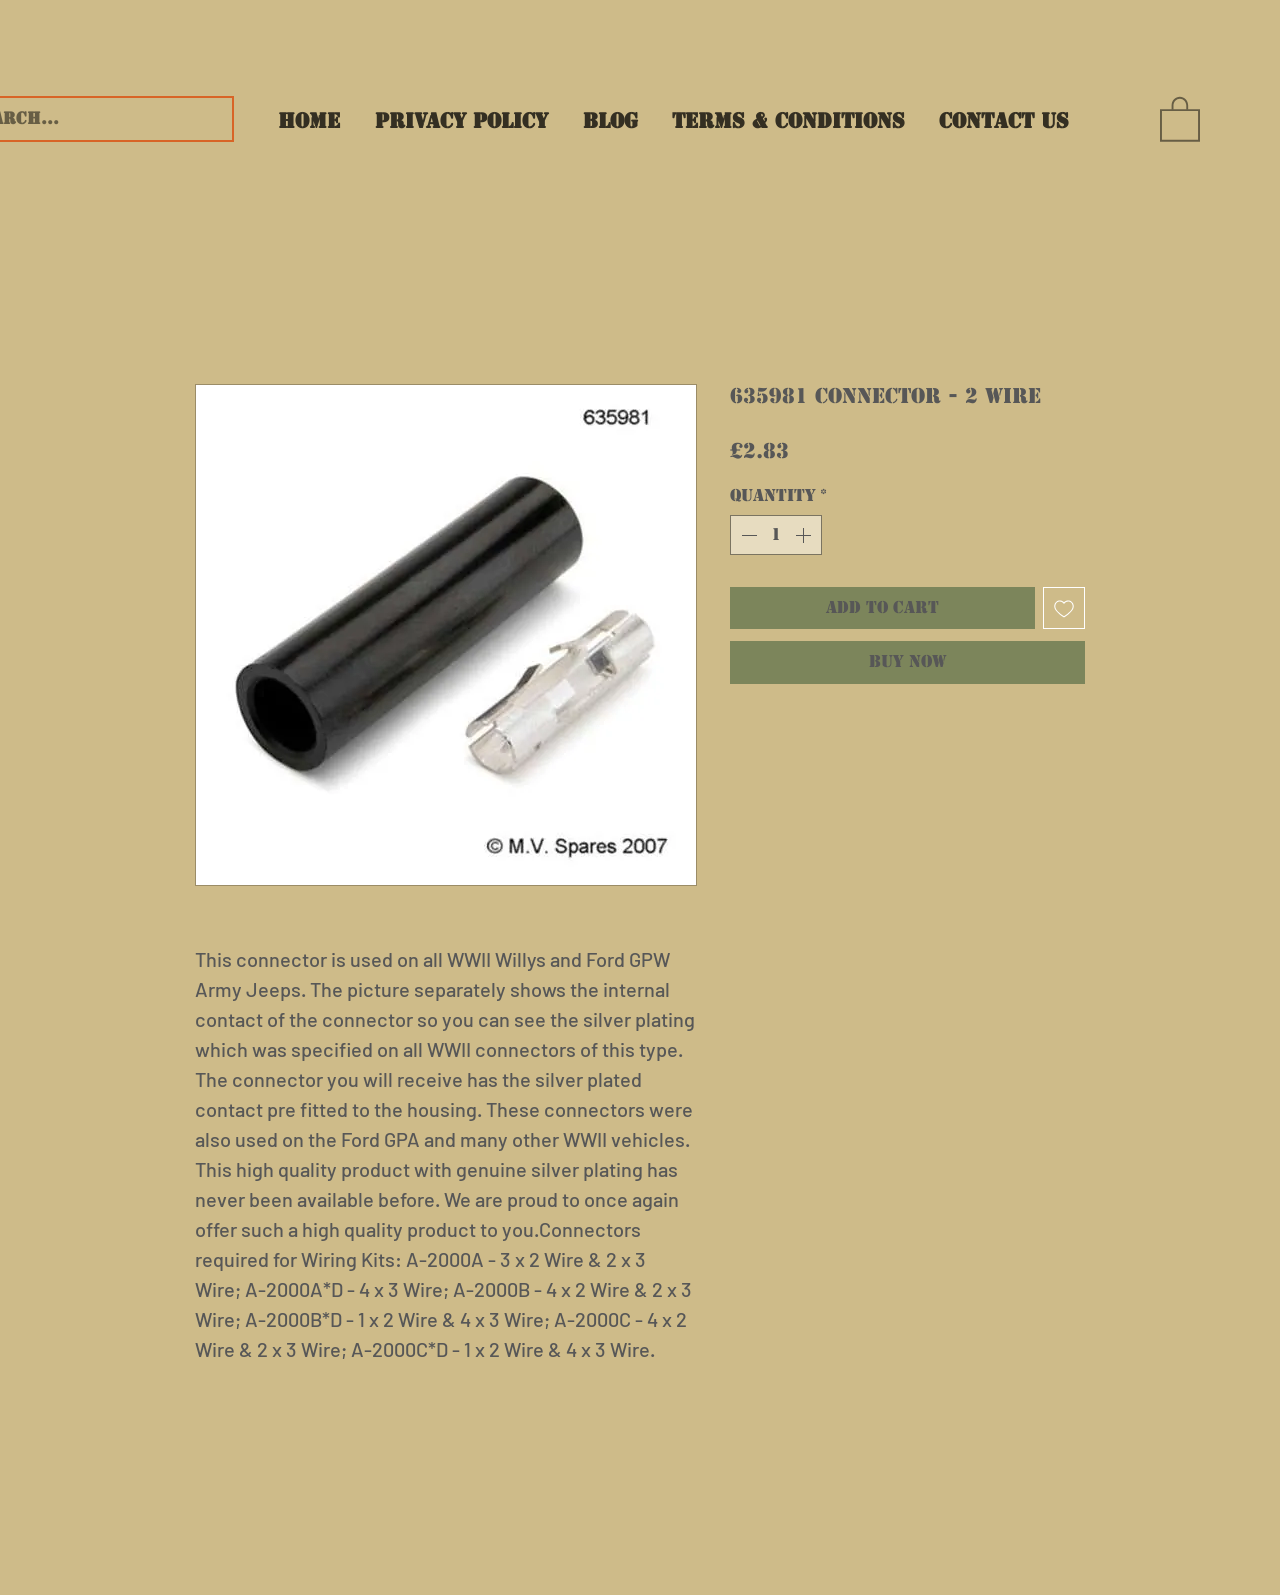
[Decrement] (747, 535)
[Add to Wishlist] (1064, 608)
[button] (1180, 118)
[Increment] (805, 535)
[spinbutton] (776, 535)
